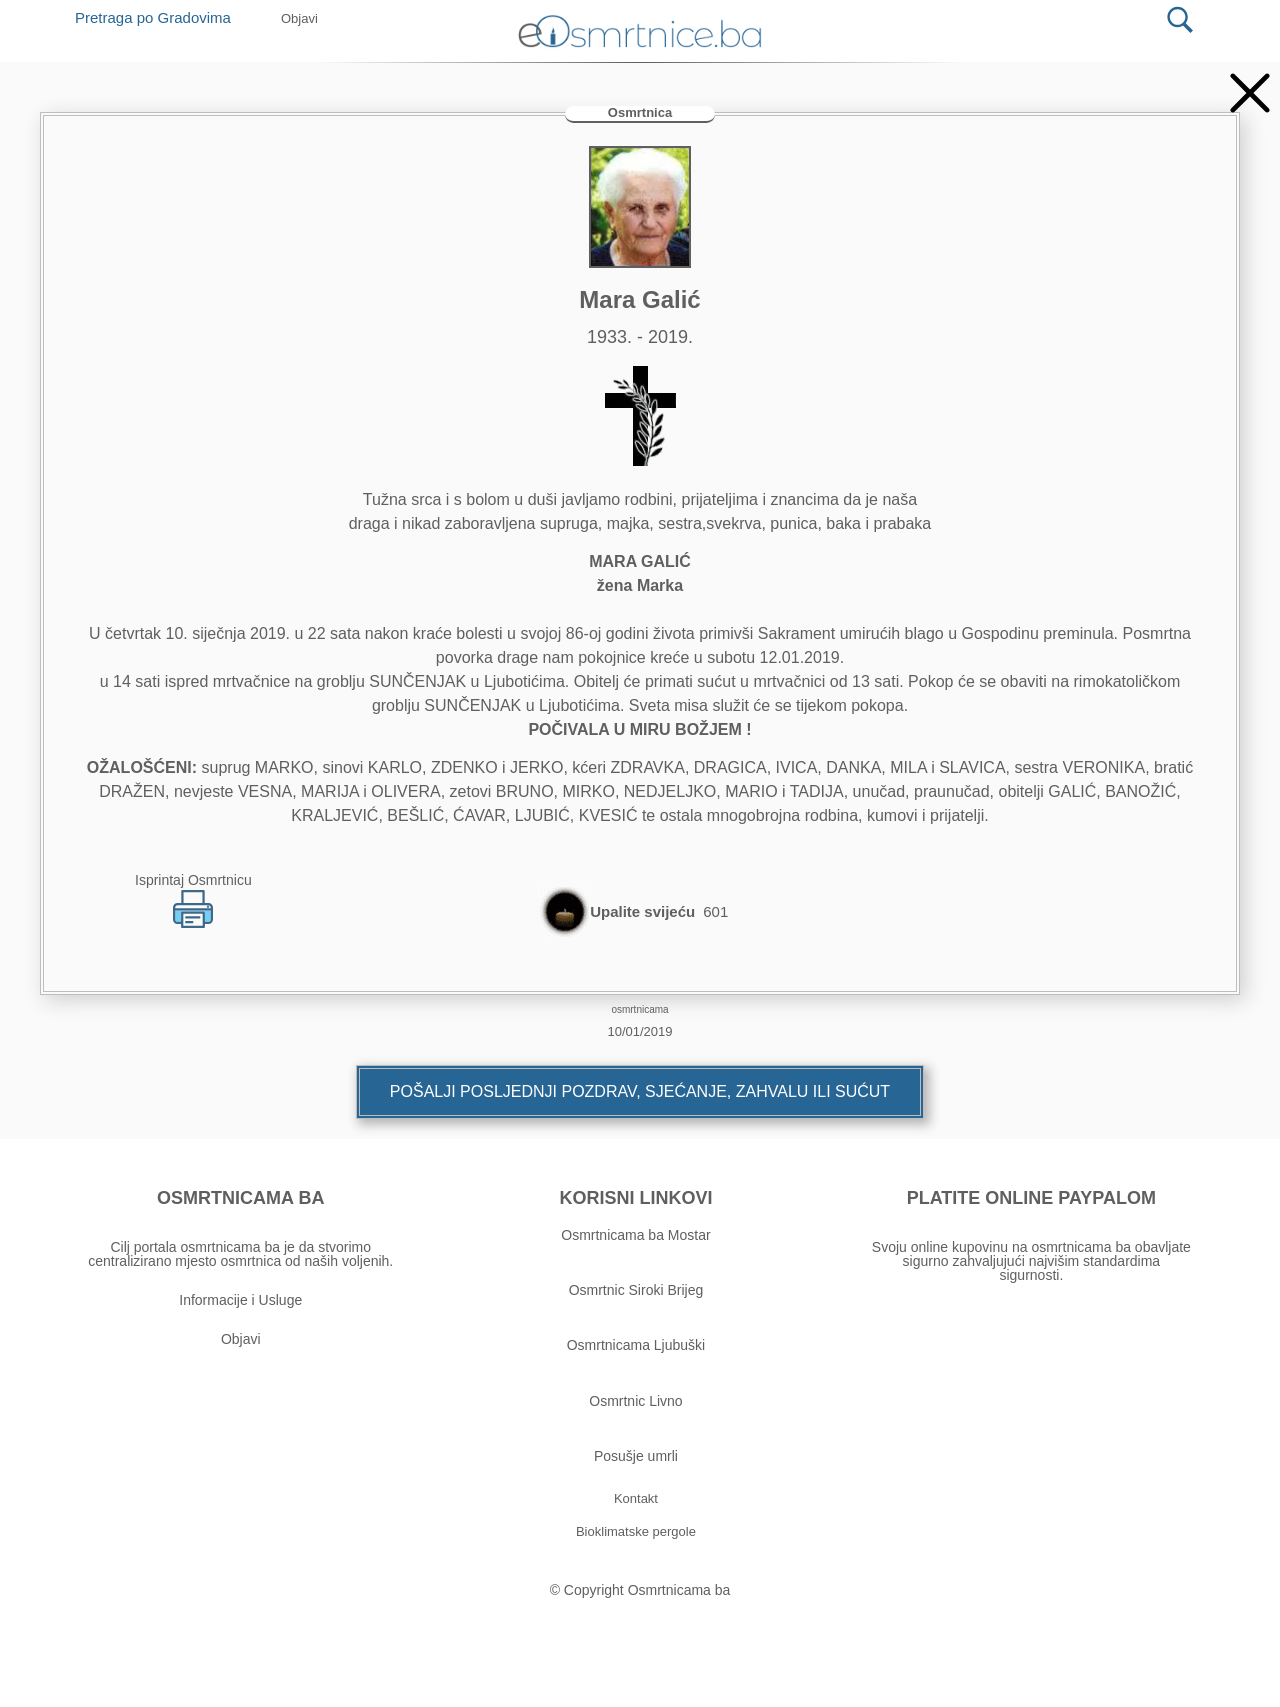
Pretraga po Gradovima (160, 17)
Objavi (241, 1339)
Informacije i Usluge (240, 1300)
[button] (640, 1092)
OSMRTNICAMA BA (240, 1198)
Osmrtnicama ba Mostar (635, 1235)
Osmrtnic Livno (635, 1401)
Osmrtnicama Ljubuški (636, 1345)
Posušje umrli (636, 1456)
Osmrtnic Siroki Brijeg (636, 1290)
